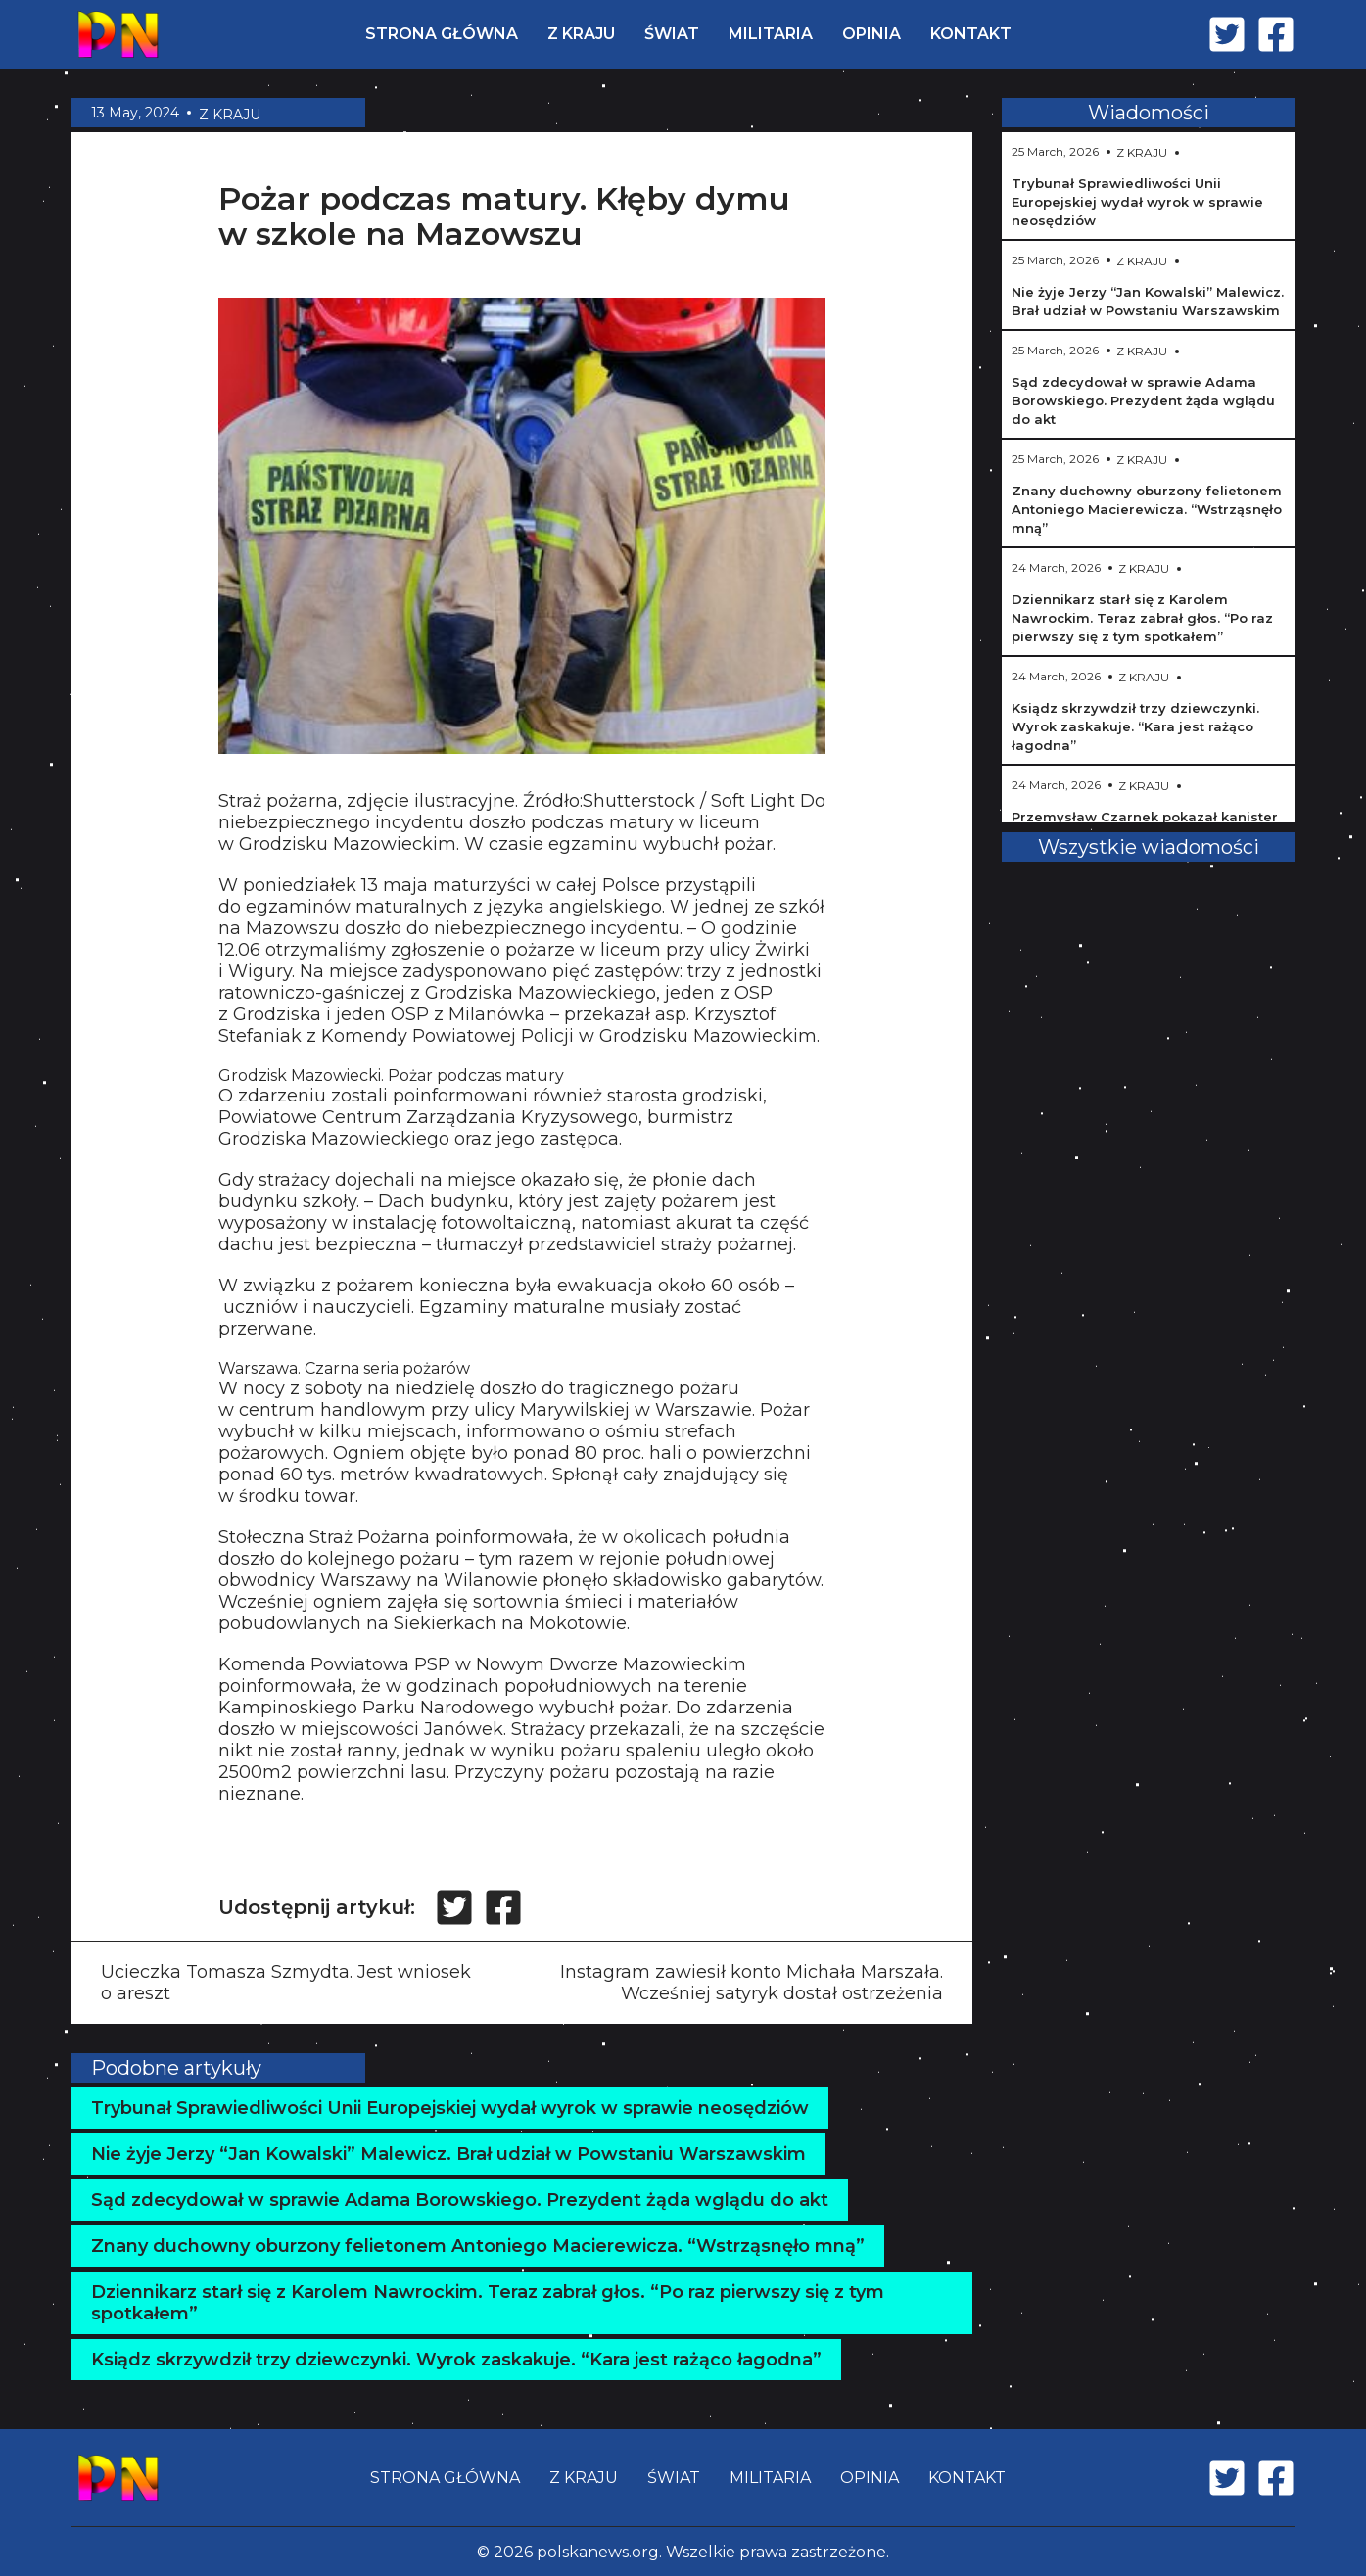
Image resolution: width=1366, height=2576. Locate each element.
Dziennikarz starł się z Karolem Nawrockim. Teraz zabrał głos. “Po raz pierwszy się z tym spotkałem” (487, 2302)
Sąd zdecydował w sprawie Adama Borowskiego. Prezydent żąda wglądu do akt (459, 2200)
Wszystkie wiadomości (1148, 847)
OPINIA (871, 33)
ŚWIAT (671, 33)
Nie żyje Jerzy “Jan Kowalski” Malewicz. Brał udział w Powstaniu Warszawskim (448, 2154)
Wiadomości (1148, 112)
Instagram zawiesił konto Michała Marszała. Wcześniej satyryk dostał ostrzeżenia (751, 1982)
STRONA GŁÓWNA (441, 33)
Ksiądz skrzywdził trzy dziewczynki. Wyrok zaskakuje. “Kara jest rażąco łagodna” (456, 2359)
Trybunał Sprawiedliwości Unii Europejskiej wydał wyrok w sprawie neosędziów (450, 2108)
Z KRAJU (581, 33)
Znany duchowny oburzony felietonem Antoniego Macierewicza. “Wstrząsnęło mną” (478, 2246)
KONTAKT (971, 33)
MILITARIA (771, 33)
